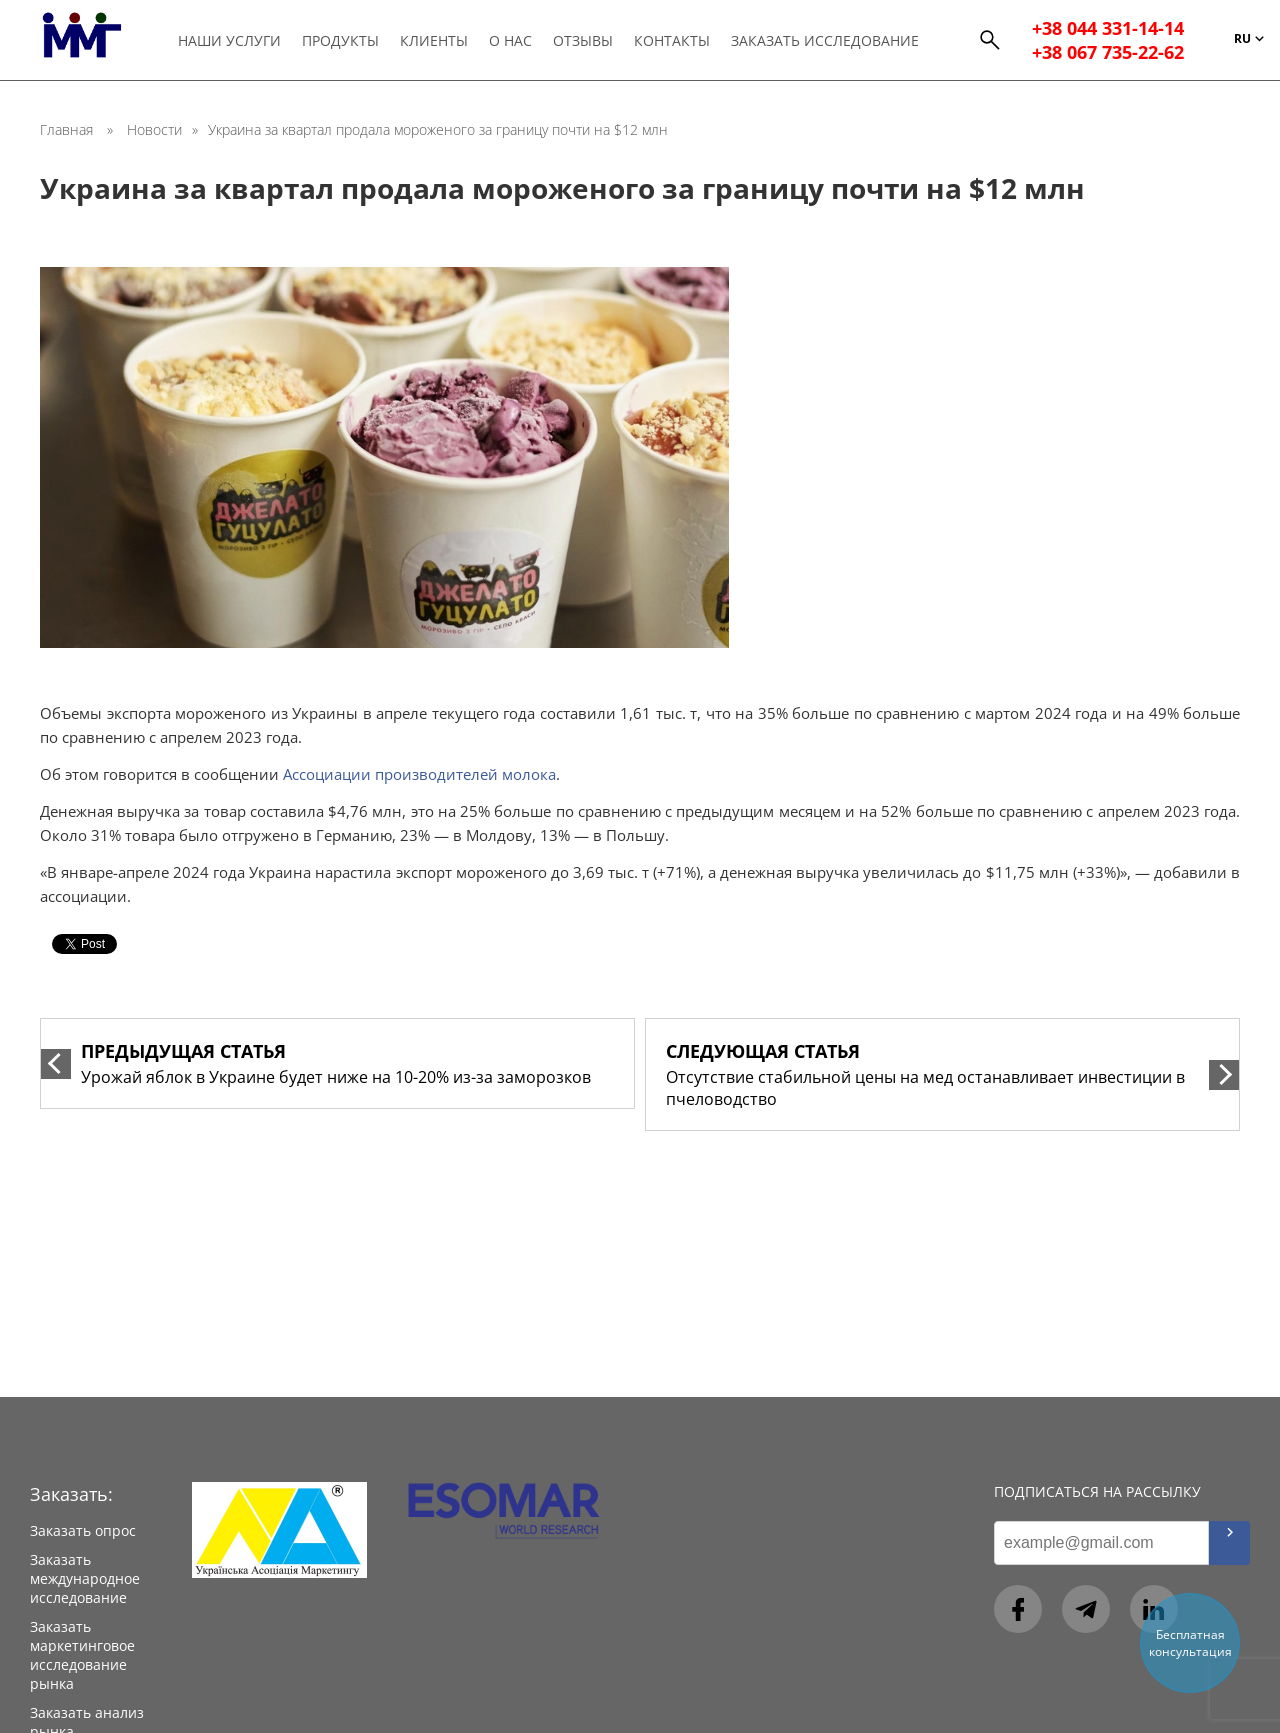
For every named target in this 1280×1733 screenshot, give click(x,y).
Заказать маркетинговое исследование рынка (82, 1655)
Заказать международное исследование (85, 1578)
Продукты (342, 41)
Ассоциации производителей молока (419, 774)
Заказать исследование (827, 41)
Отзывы (585, 41)
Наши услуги (231, 41)
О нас (512, 41)
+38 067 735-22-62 (1108, 54)
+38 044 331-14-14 (1108, 30)
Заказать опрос (83, 1530)
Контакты (674, 41)
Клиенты (436, 41)
